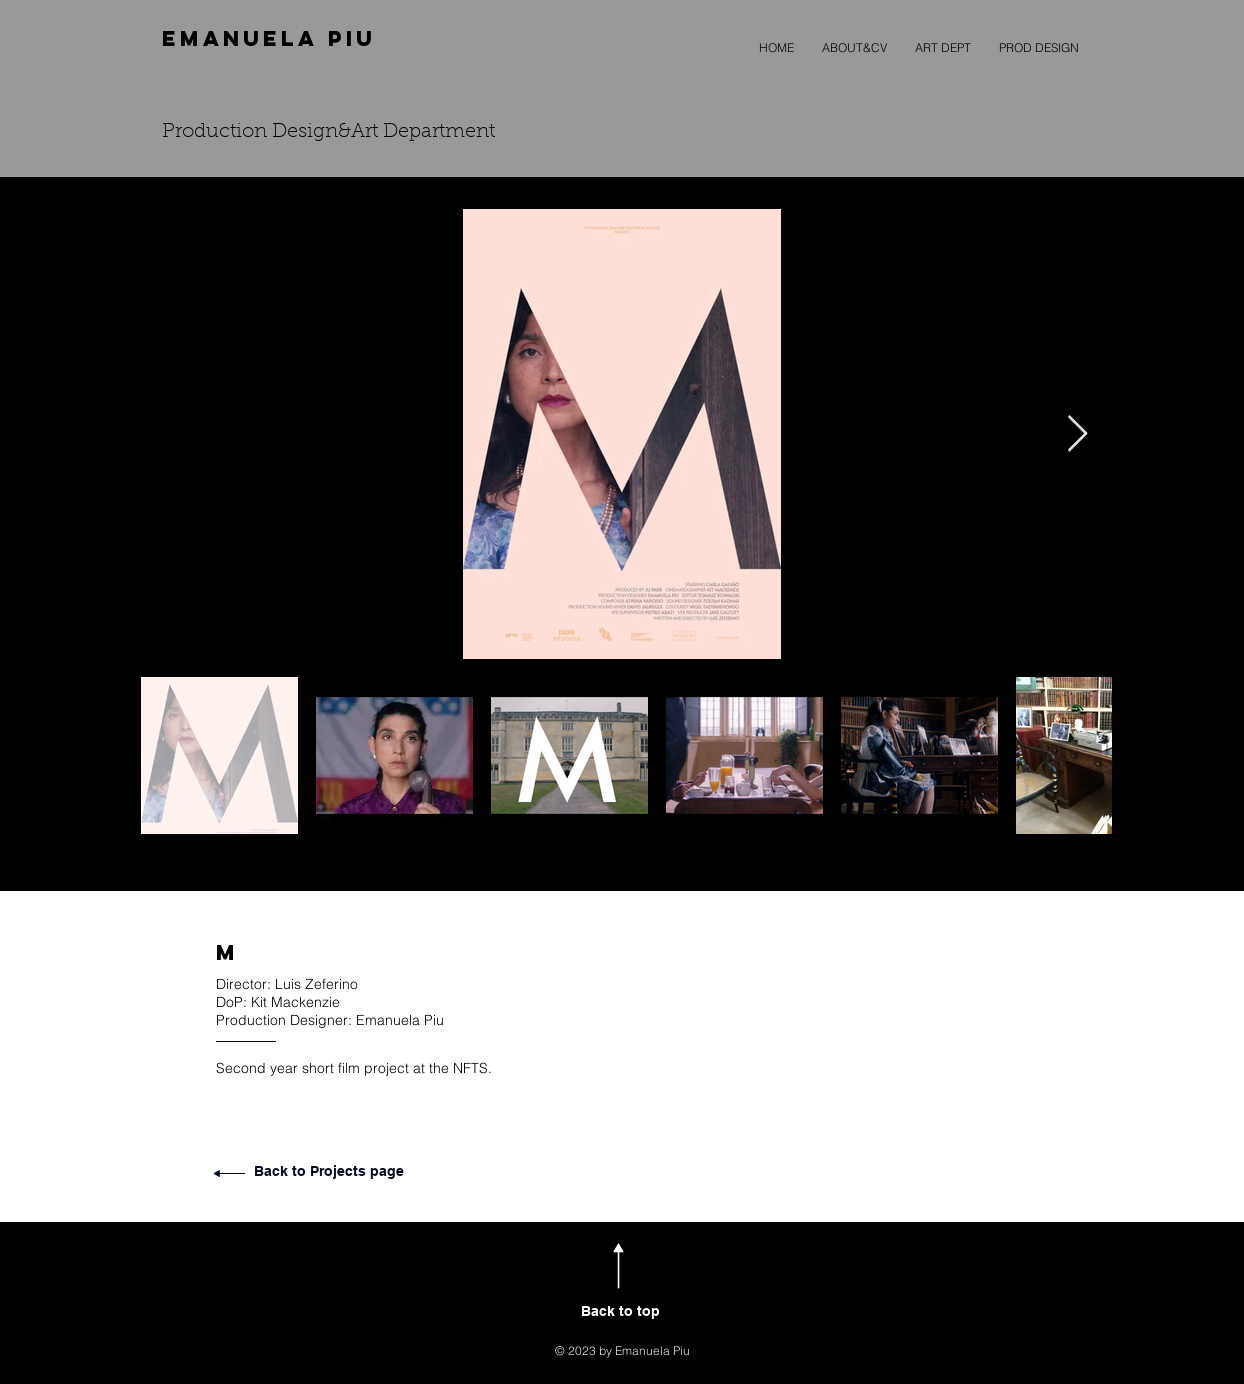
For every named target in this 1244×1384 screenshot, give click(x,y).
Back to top (620, 1311)
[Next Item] (1077, 434)
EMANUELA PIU (269, 38)
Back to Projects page (329, 1171)
